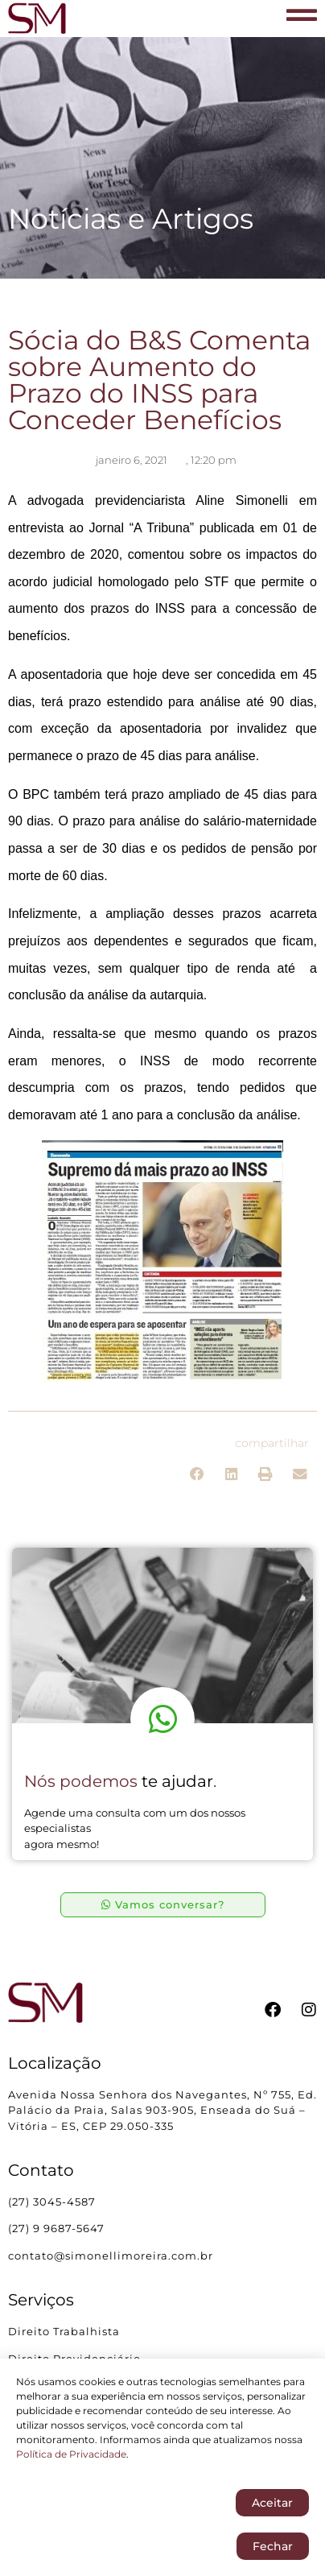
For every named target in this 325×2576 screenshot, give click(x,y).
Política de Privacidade (71, 2457)
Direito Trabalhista (64, 2331)
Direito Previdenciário (74, 2358)
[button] (197, 1474)
